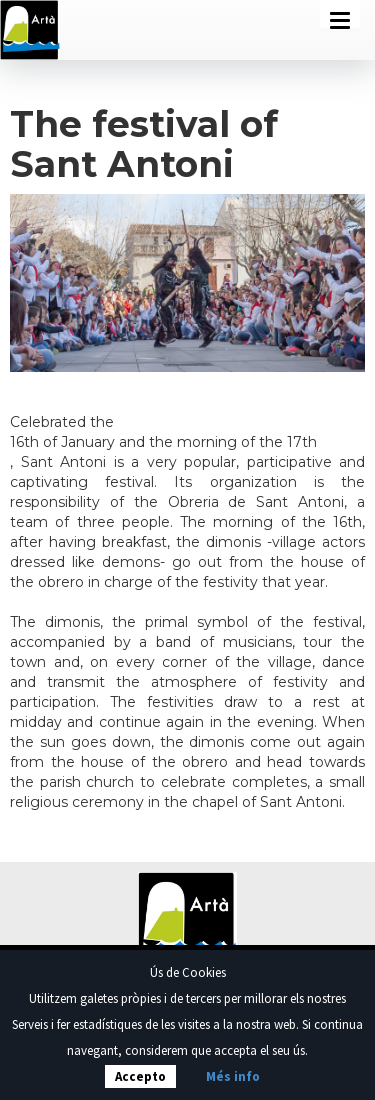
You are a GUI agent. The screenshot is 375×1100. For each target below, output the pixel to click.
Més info (233, 1076)
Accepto (140, 1076)
